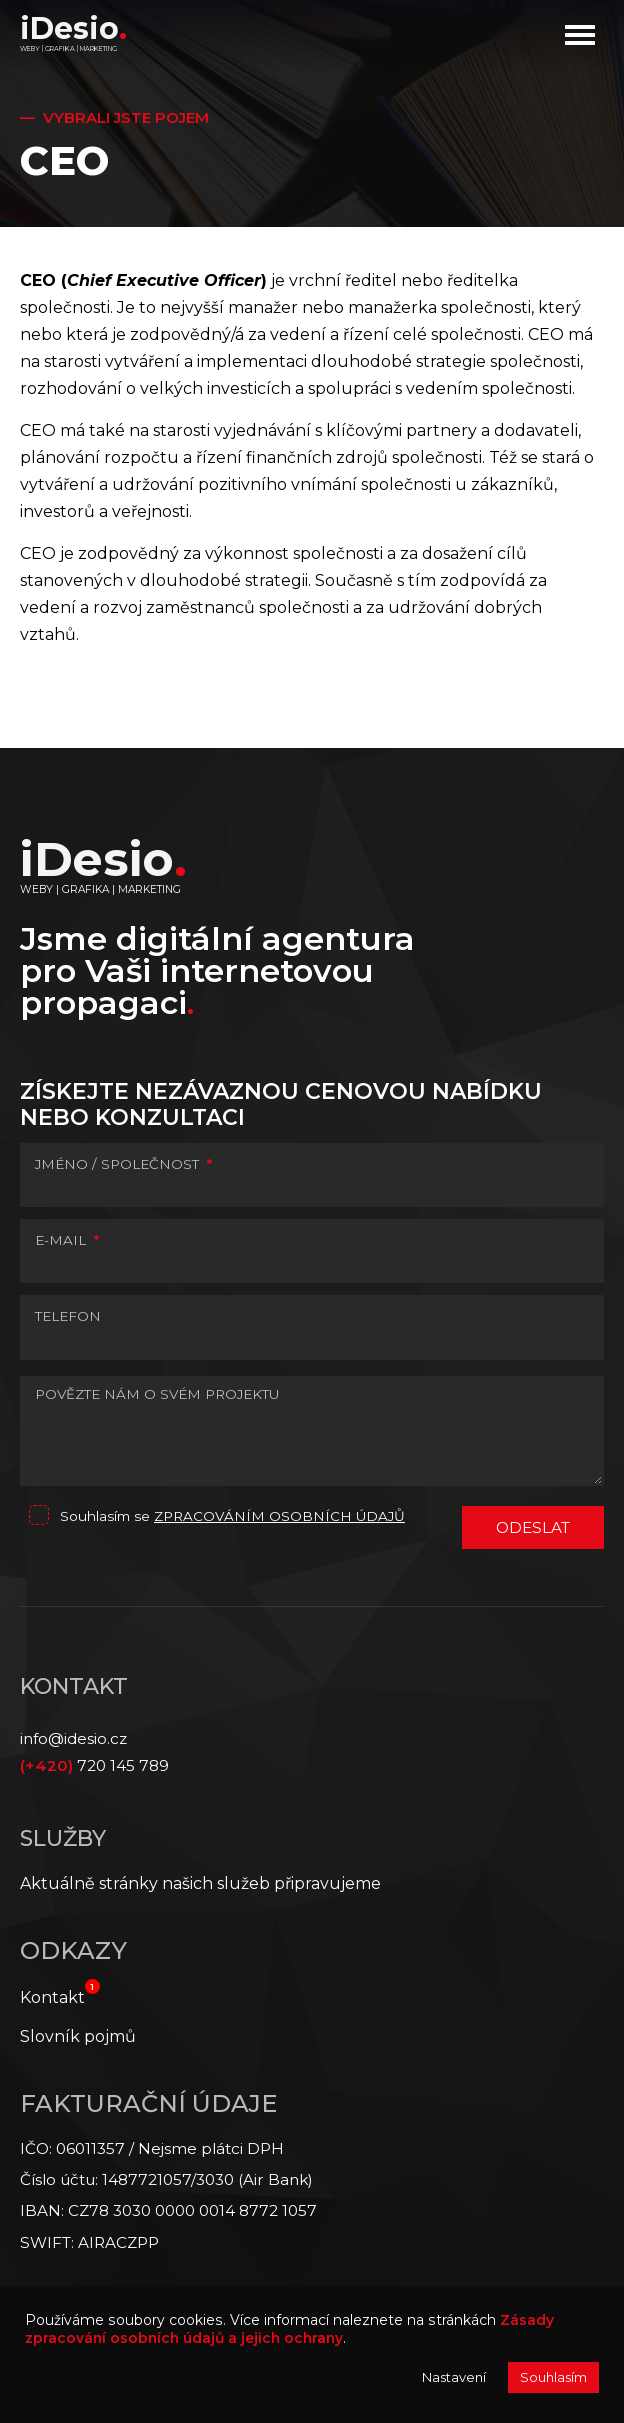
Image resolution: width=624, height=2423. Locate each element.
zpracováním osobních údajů (279, 1516)
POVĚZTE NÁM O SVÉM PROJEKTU (157, 1394)
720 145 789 (94, 1765)
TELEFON (68, 1316)
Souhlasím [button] (553, 2377)
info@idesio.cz (73, 1738)
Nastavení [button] (454, 2377)
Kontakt (52, 1997)
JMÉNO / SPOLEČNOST (123, 1164)
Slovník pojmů (78, 2036)
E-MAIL (67, 1240)
